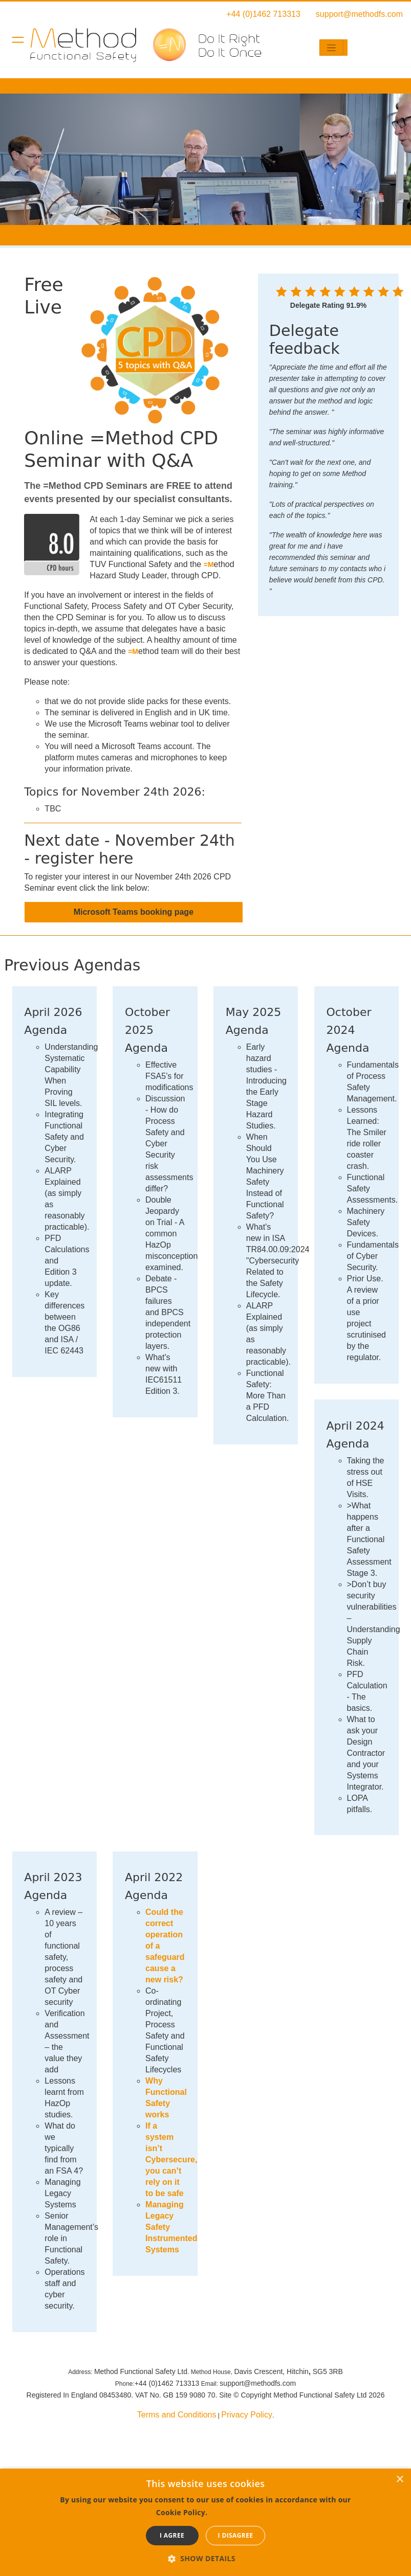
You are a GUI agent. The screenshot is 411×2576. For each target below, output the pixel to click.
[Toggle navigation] (331, 47)
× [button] (399, 2479)
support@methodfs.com (359, 14)
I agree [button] (172, 2535)
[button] (205, 2558)
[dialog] (205, 2522)
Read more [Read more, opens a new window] (232, 2512)
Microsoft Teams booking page (133, 912)
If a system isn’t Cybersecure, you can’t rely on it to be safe (171, 2159)
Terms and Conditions (177, 2414)
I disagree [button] (235, 2535)
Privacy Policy (246, 2414)
